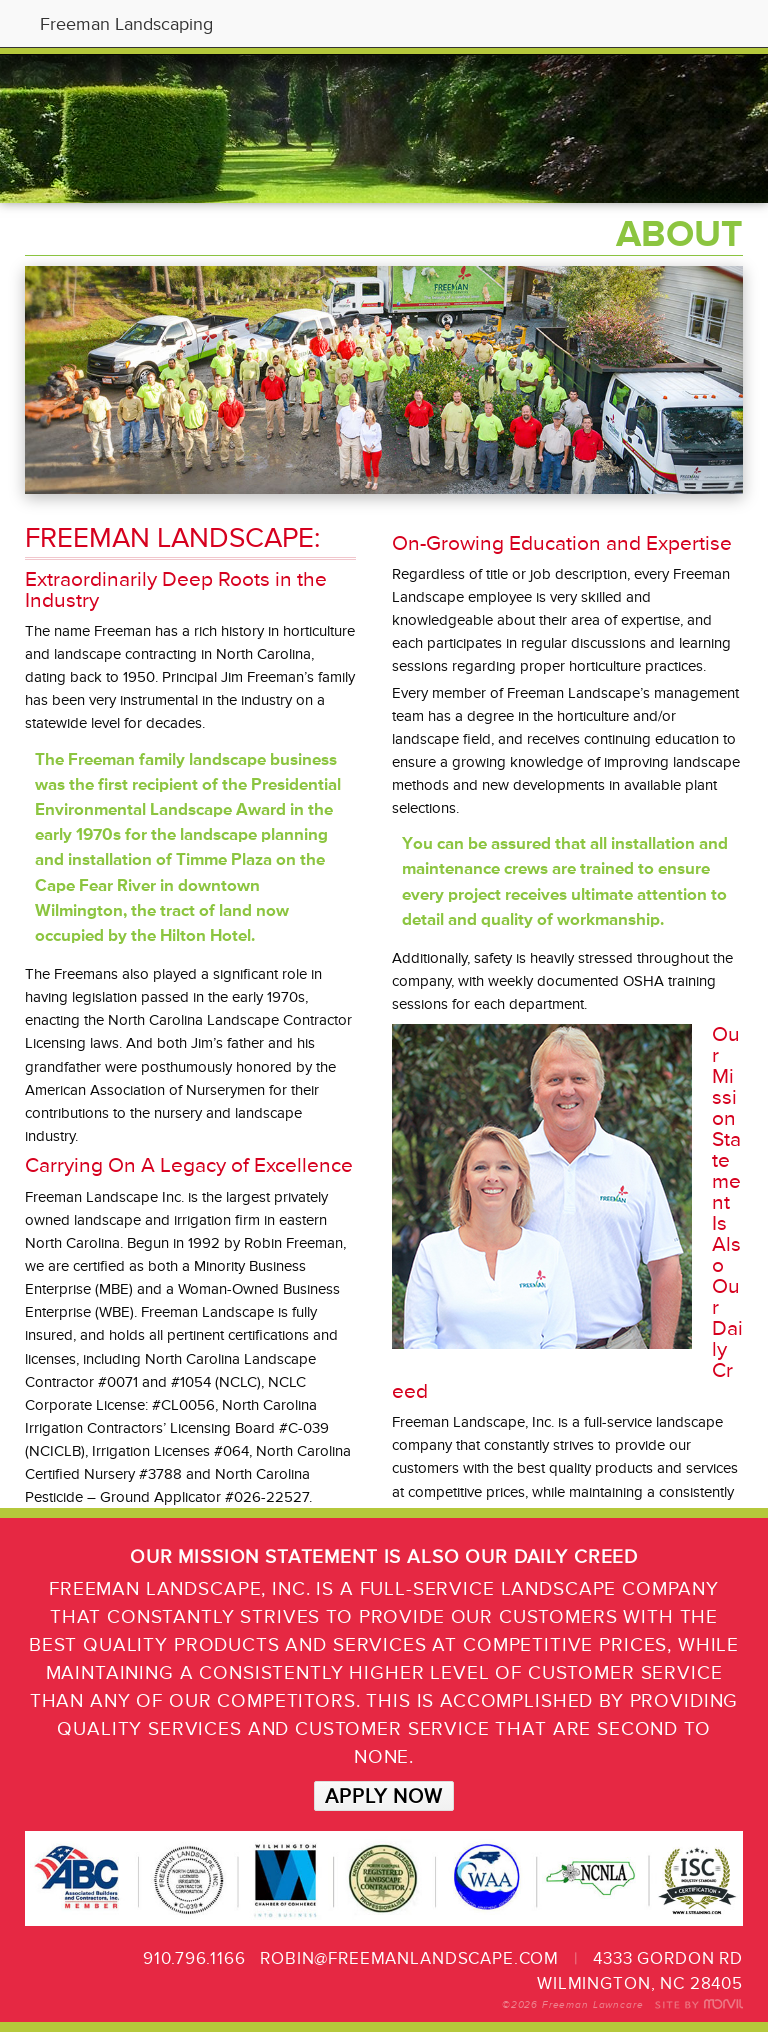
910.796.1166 (194, 1958)
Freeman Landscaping (126, 24)
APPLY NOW (384, 1796)
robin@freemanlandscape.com (409, 1958)
